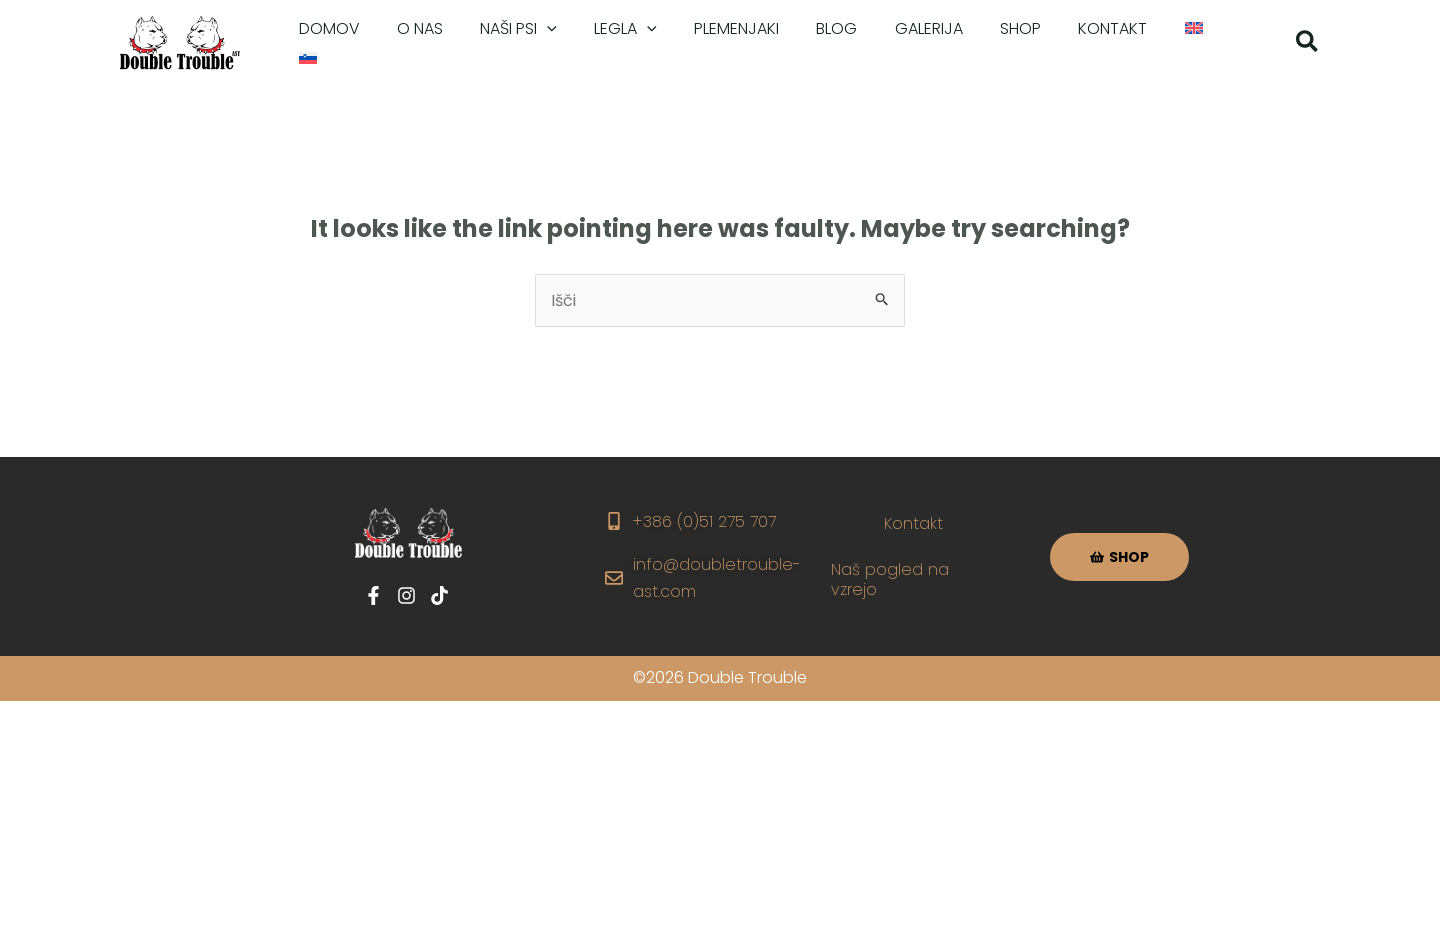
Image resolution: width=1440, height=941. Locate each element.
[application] (534, 44)
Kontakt (913, 523)
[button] (1308, 44)
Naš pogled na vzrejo (890, 579)
